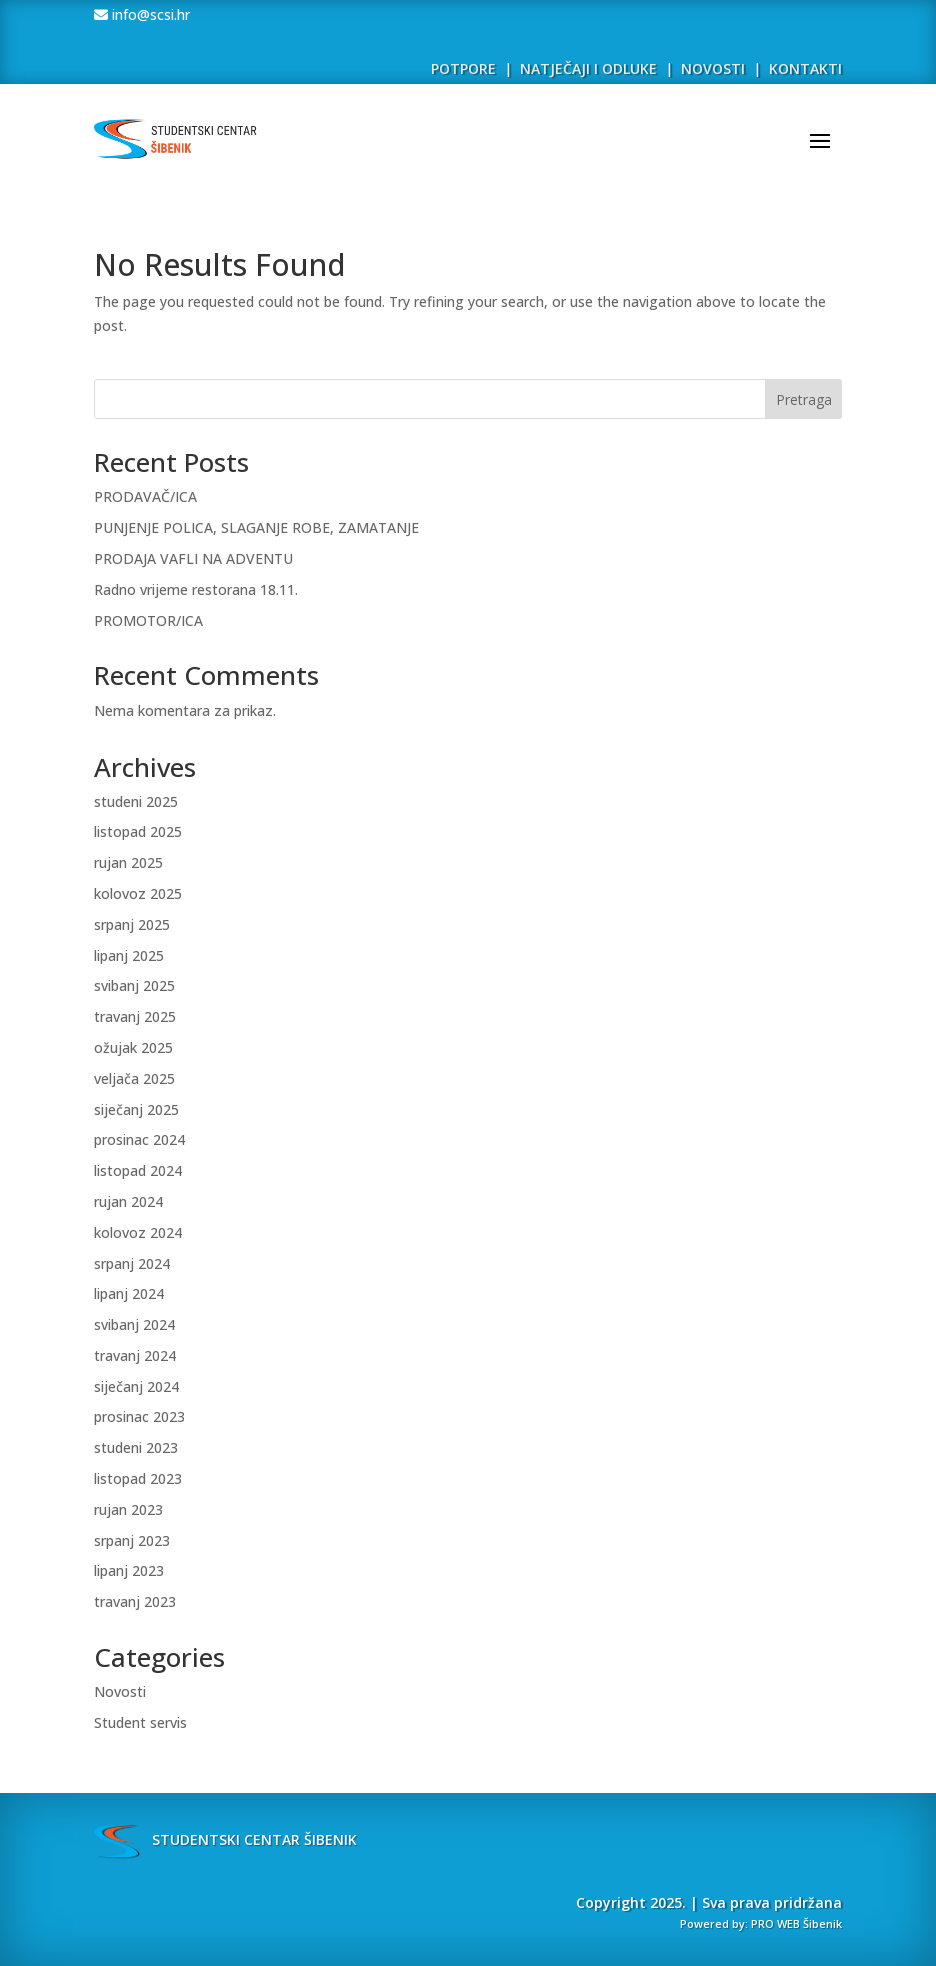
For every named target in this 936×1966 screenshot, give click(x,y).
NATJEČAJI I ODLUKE (588, 68)
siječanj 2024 (136, 1386)
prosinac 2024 (139, 1139)
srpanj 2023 (132, 1540)
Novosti (120, 1691)
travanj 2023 (135, 1601)
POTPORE (463, 68)
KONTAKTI (805, 68)
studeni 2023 (136, 1447)
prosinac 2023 (139, 1416)
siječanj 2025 (136, 1109)
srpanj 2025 (132, 924)
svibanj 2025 (134, 985)
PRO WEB (775, 1923)
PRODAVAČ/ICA (145, 496)
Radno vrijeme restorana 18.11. (196, 589)
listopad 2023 (138, 1478)
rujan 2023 (128, 1509)
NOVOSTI (715, 68)
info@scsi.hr (149, 14)
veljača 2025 (134, 1078)
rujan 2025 (128, 862)
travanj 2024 (135, 1355)
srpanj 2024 (132, 1263)
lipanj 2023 (129, 1570)
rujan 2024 (128, 1201)
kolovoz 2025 (138, 893)
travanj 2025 (135, 1016)
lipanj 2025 (129, 955)
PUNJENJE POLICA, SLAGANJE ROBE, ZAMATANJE (256, 527)
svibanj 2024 (134, 1324)
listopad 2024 (138, 1170)
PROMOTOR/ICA (148, 620)
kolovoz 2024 (138, 1232)
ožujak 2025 (133, 1047)
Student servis (140, 1722)
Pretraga (804, 399)
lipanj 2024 (129, 1293)
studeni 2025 (136, 801)
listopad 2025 (138, 831)
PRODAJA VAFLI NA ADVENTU (193, 558)
